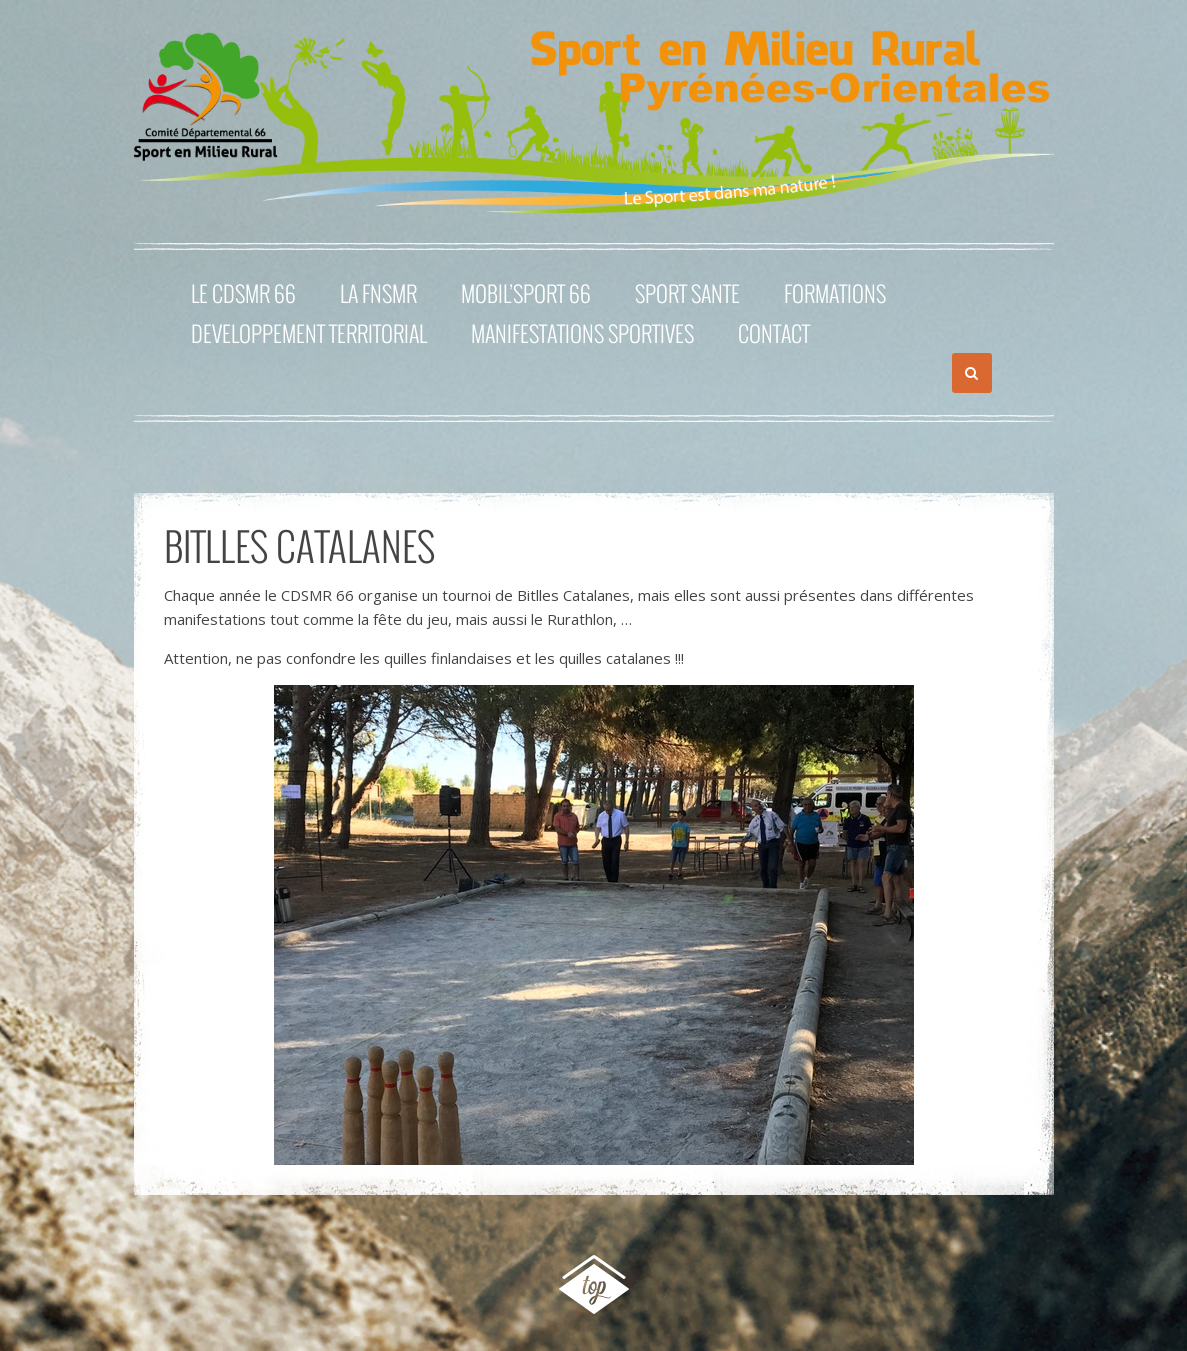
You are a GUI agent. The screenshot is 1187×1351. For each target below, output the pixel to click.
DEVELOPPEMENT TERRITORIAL (309, 333)
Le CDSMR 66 (243, 293)
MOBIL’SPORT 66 (526, 293)
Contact (774, 333)
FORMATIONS (835, 293)
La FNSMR (378, 293)
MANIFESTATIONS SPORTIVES (582, 333)
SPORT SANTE (687, 293)
